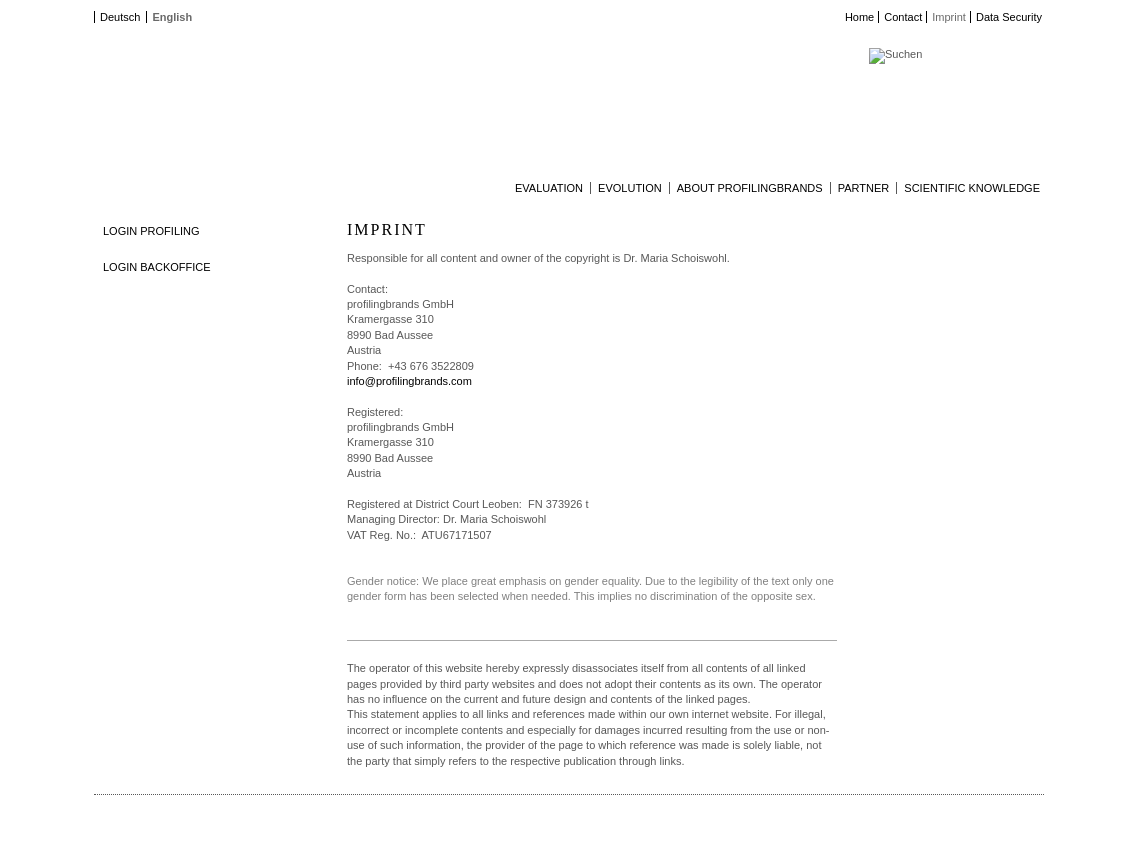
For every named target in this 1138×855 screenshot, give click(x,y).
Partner (864, 188)
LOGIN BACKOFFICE (157, 267)
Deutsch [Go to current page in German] (120, 17)
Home (859, 17)
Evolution (630, 188)
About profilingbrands (750, 188)
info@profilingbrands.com (409, 381)
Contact (903, 17)
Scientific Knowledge (972, 188)
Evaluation (549, 188)
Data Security (1009, 17)
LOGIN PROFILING (151, 231)
